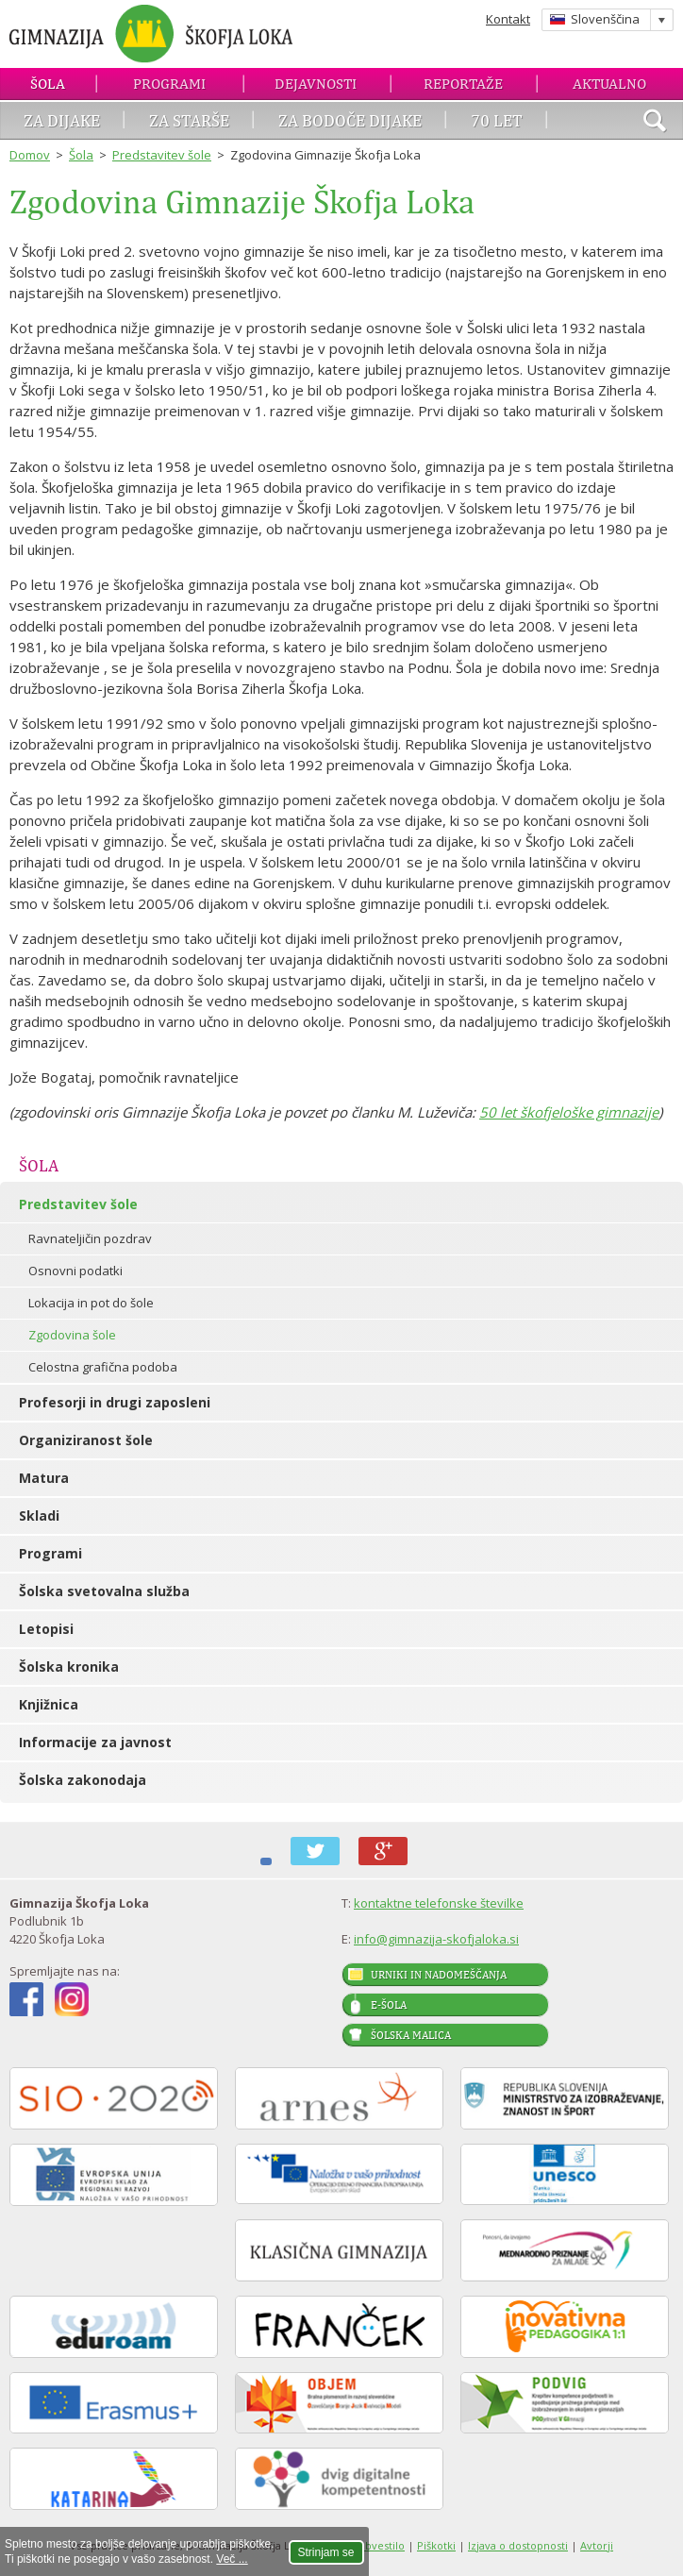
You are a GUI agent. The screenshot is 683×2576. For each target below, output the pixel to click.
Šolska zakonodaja (82, 1780)
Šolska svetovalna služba (104, 1591)
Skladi (39, 1515)
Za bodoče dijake (350, 120)
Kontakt (508, 18)
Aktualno (609, 84)
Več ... (231, 2559)
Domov (29, 154)
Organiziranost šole (86, 1440)
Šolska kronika (69, 1666)
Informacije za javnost (95, 1742)
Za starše (189, 120)
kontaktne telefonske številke (439, 1902)
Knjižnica (48, 1704)
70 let (497, 120)
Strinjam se (326, 2552)
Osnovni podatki (75, 1270)
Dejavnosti (316, 84)
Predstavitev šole (161, 154)
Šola (47, 84)
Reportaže (463, 84)
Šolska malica (411, 2035)
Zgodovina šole (72, 1334)
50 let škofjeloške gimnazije (568, 1112)
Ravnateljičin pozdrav (90, 1238)
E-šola (389, 2005)
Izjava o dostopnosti (518, 2545)
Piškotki (436, 2545)
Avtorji (596, 2545)
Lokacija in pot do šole (91, 1302)
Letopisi (46, 1629)
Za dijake (62, 120)
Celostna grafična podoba (102, 1366)
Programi (169, 84)
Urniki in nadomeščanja (439, 1974)
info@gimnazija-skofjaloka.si (436, 1938)
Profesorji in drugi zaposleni (114, 1402)
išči (655, 123)
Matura (44, 1478)
